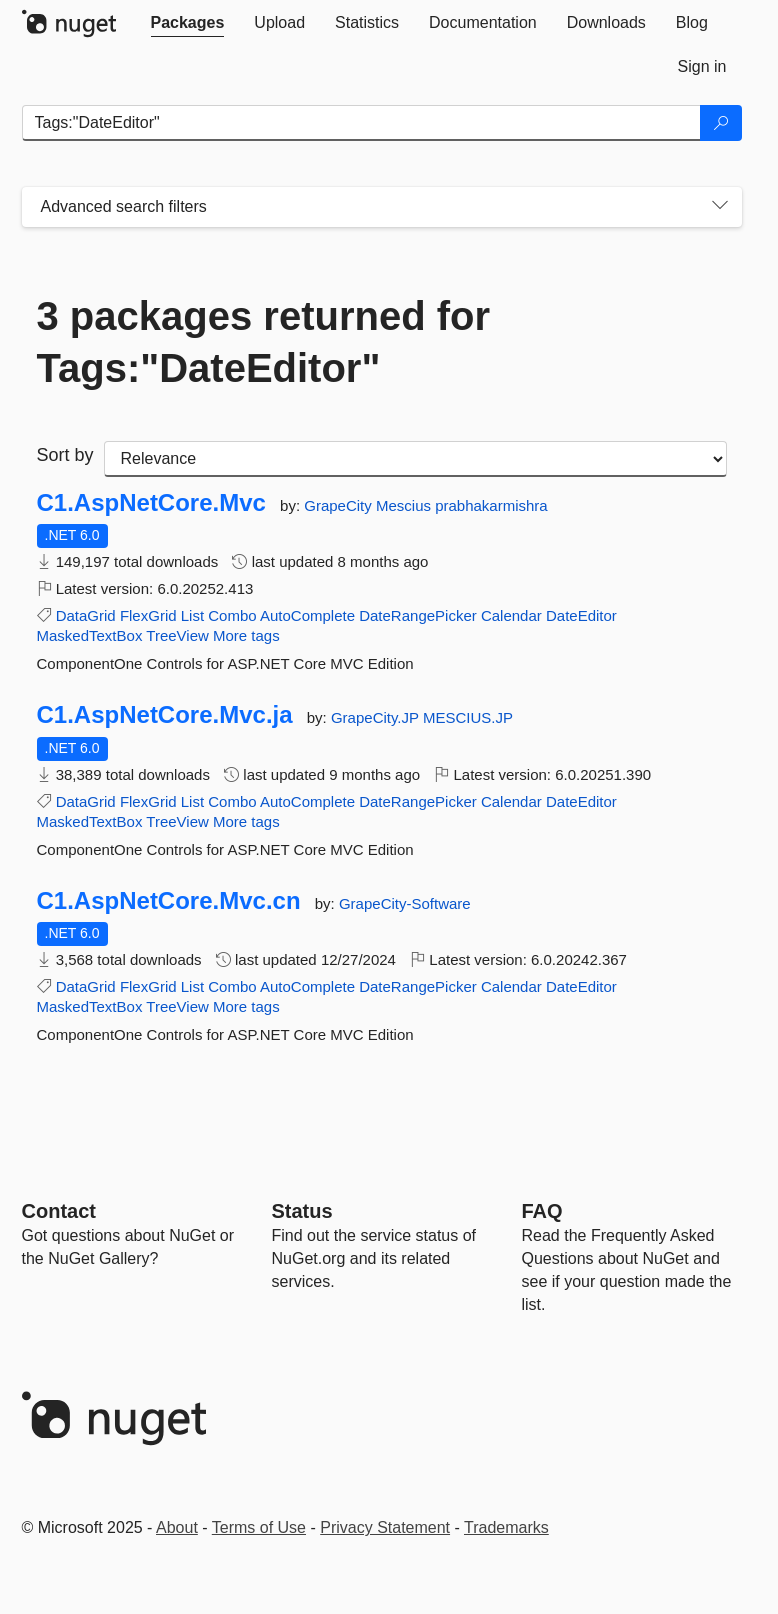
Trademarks (506, 1527)
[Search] (721, 123)
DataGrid (86, 615)
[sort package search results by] (415, 459)
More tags (246, 635)
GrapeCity (340, 505)
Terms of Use (259, 1527)
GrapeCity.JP (377, 717)
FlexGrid (148, 615)
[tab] (188, 23)
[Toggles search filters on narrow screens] (720, 207)
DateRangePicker (418, 615)
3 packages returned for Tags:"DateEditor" (264, 342)
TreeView (177, 635)
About (177, 1527)
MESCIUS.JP (468, 717)
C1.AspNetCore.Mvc (151, 503)
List (192, 615)
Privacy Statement (385, 1527)
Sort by (65, 455)
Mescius (405, 505)
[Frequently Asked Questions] (542, 1211)
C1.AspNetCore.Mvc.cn (169, 901)
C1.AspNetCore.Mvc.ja (165, 715)
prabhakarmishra (491, 505)
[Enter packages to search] (361, 123)
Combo (232, 615)
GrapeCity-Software (405, 903)
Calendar (511, 615)
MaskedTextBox (90, 635)
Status (302, 1211)
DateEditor (581, 615)
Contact (59, 1211)
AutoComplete (307, 615)
